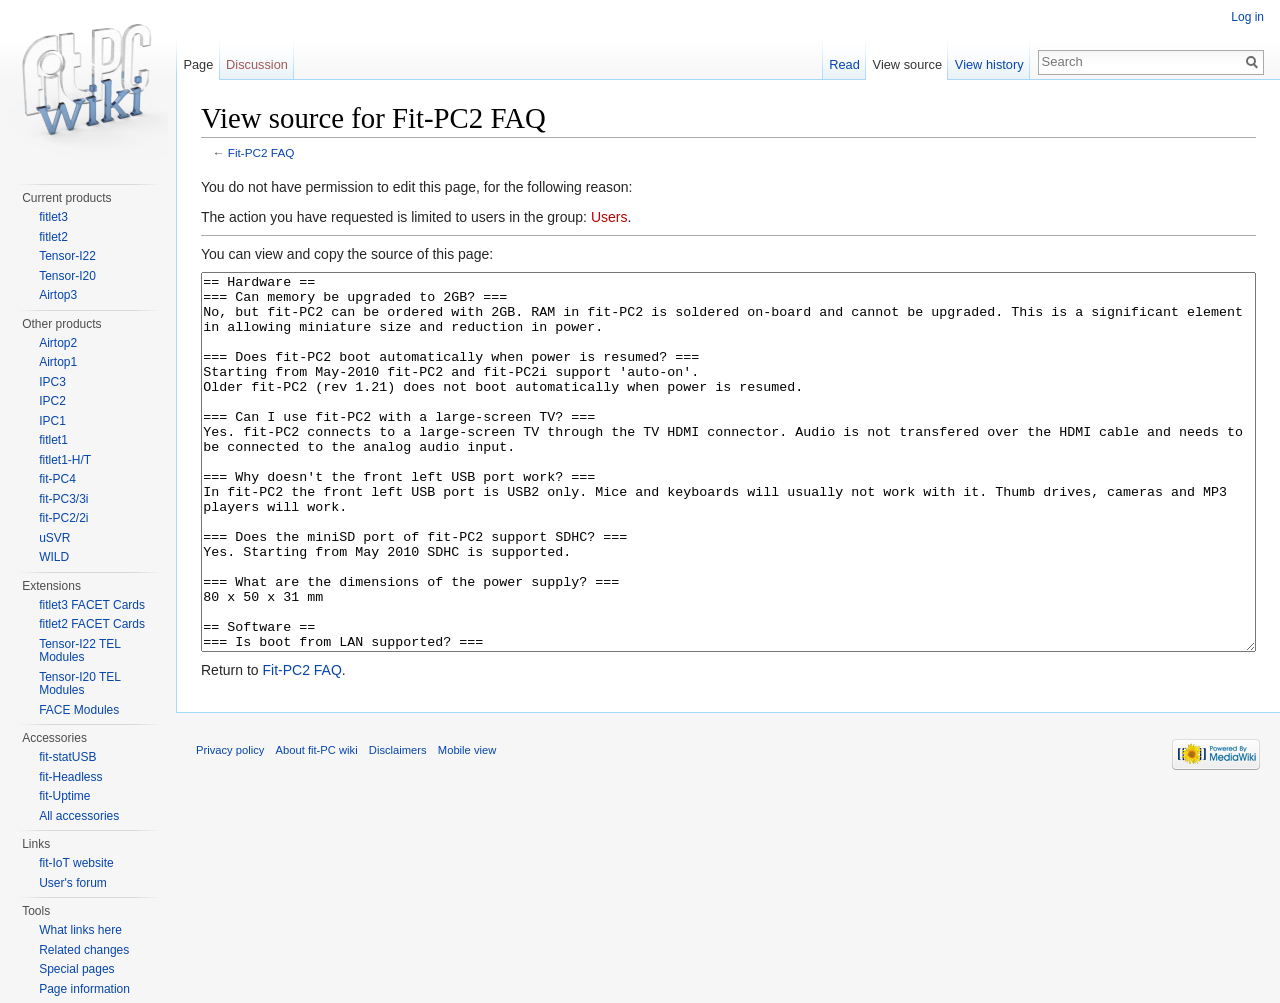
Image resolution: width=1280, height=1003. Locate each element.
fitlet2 (53, 237)
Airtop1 (58, 362)
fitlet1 (53, 440)
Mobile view (467, 825)
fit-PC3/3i (63, 499)
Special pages (76, 969)
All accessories (79, 816)
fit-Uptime (64, 796)
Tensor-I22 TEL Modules (79, 651)
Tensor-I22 (67, 256)
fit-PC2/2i (63, 518)
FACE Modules (79, 710)
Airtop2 (58, 343)
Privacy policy (230, 825)
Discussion (257, 64)
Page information (84, 989)
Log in (1247, 17)
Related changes (84, 950)
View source (907, 64)
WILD (54, 557)
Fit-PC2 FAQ (261, 152)
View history (989, 64)
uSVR (54, 538)
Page (198, 64)
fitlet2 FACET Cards (92, 624)
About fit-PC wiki (317, 825)
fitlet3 (53, 217)
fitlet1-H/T (65, 460)
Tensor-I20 (67, 276)
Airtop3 (58, 295)
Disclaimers (398, 825)
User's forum (73, 883)
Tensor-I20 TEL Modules (79, 684)
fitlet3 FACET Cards (92, 605)
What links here (80, 930)
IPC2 (52, 401)
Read (844, 64)
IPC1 (52, 421)
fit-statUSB (67, 757)
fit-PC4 (57, 479)
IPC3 (52, 382)
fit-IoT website (76, 863)
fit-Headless (70, 777)
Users (609, 217)
